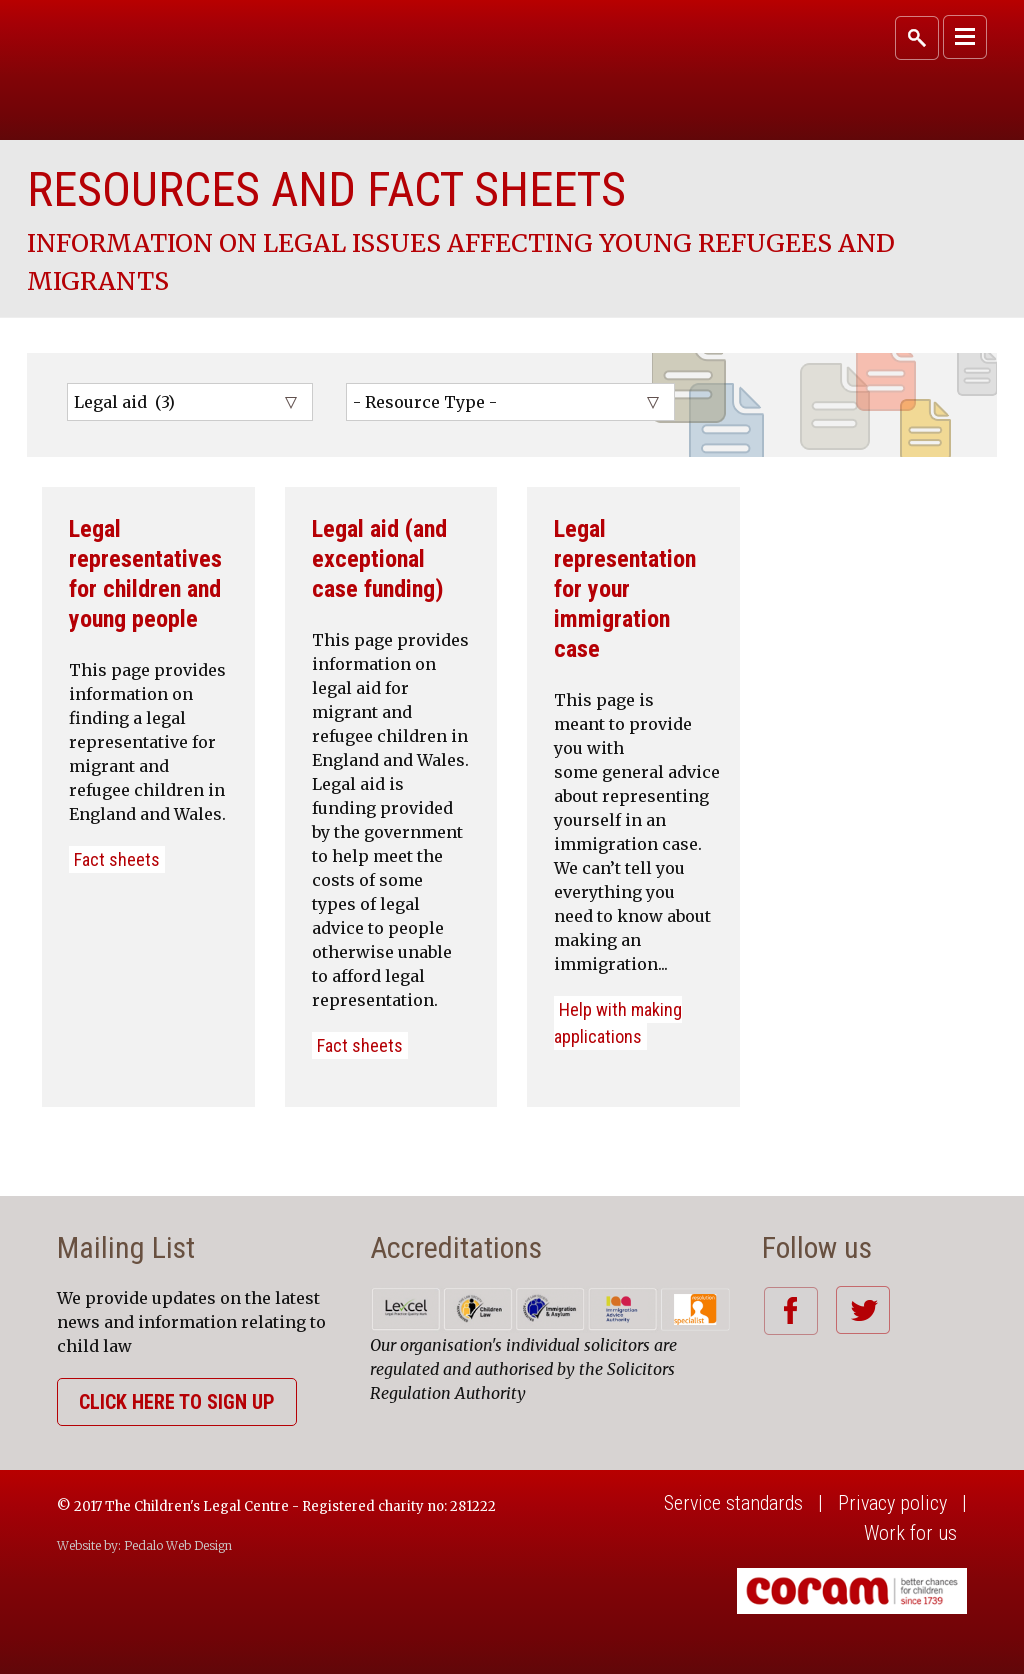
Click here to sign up (177, 1402)
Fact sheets (117, 859)
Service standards (733, 1503)
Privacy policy (892, 1503)
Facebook (790, 1310)
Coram (154, 59)
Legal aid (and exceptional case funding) (379, 559)
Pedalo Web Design (178, 1545)
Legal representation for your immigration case (625, 589)
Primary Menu (965, 37)
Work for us (910, 1533)
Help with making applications (618, 1023)
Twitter (862, 1310)
